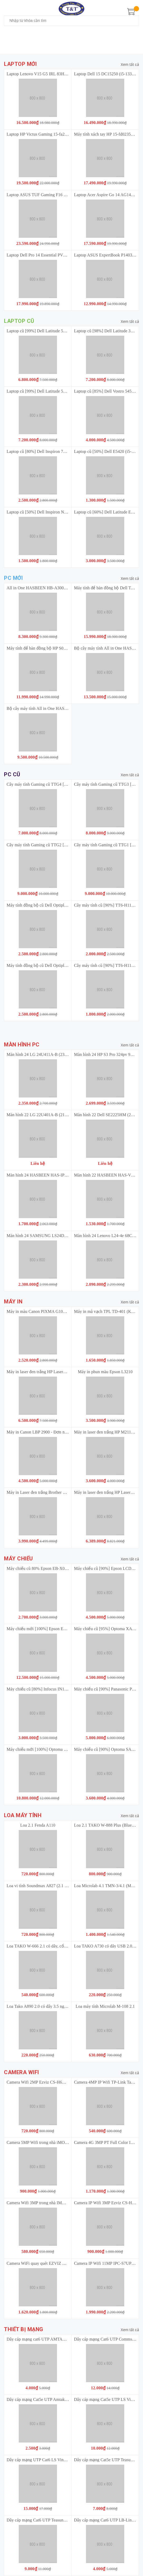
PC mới (13, 578)
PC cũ (12, 774)
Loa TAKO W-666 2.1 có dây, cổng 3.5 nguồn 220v (52, 1946)
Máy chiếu (18, 1558)
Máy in (13, 1301)
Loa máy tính (22, 1815)
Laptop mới (20, 64)
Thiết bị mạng (23, 2329)
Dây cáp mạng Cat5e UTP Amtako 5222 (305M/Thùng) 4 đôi (60, 2399)
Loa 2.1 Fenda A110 (37, 1825)
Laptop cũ (19, 321)
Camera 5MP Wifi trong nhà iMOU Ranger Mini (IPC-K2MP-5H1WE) (68, 2142)
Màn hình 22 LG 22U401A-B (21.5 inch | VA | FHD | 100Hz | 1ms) (65, 1115)
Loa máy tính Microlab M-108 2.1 (105, 2006)
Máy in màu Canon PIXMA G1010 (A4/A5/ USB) (50, 1311)
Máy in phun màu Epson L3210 (105, 1371)
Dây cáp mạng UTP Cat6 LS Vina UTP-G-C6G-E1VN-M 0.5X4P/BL (67, 2460)
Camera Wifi (21, 2072)
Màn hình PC (22, 1044)
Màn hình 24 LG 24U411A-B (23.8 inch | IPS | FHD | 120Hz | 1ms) (65, 1054)
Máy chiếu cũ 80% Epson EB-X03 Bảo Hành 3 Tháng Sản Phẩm (64, 1568)
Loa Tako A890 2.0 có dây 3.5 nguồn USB (43, 2006)
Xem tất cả (130, 64)
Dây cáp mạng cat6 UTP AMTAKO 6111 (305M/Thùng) (56, 2339)
